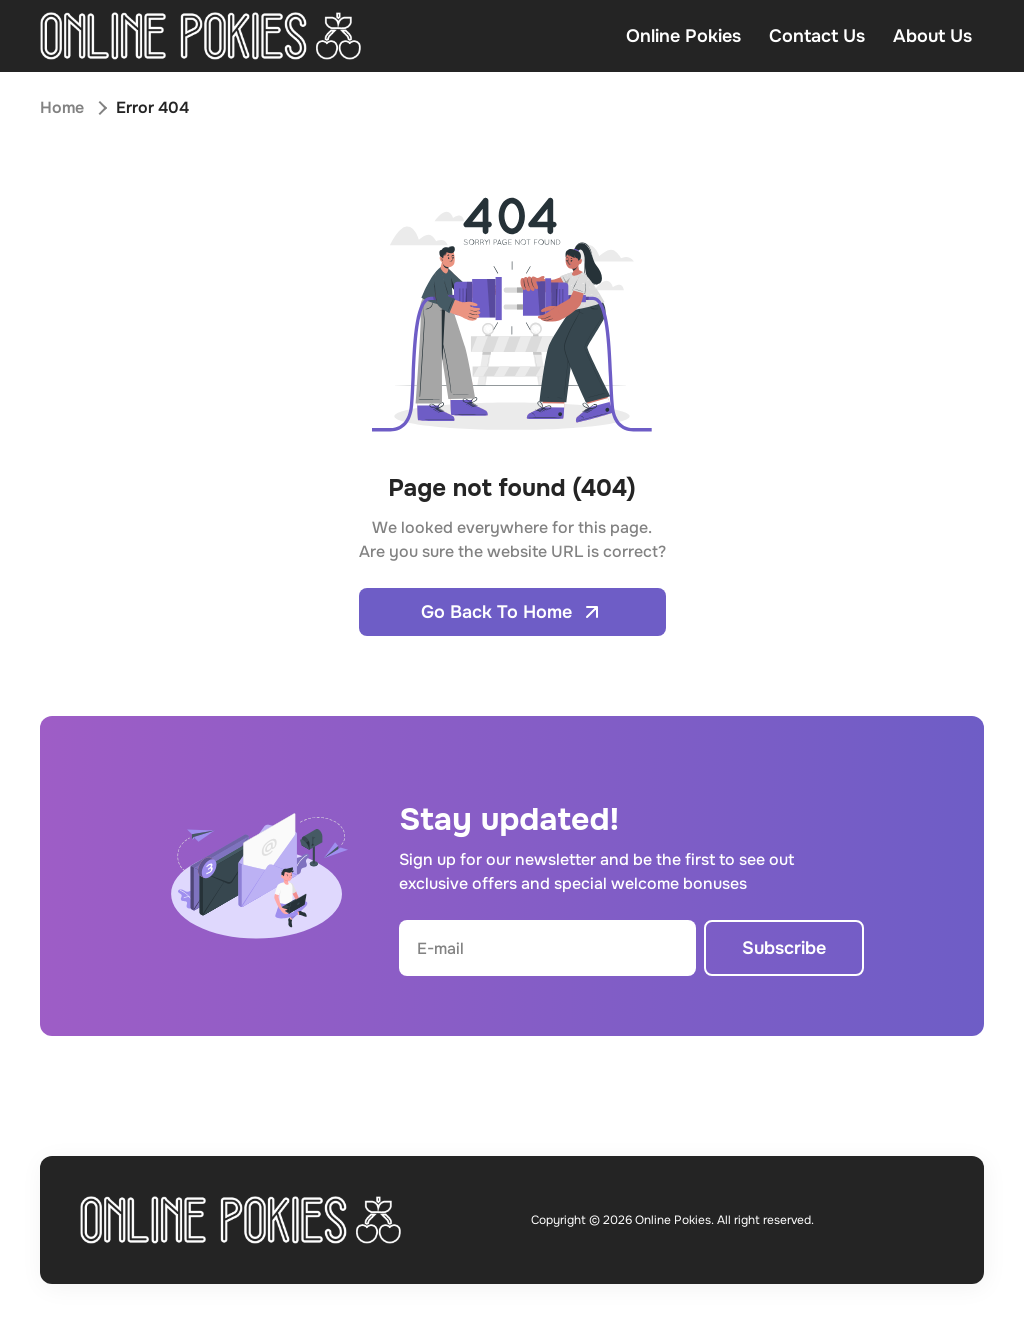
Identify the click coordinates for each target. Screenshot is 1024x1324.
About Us (932, 36)
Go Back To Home (512, 612)
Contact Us (817, 36)
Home (62, 107)
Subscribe (784, 948)
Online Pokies (683, 36)
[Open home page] (200, 36)
